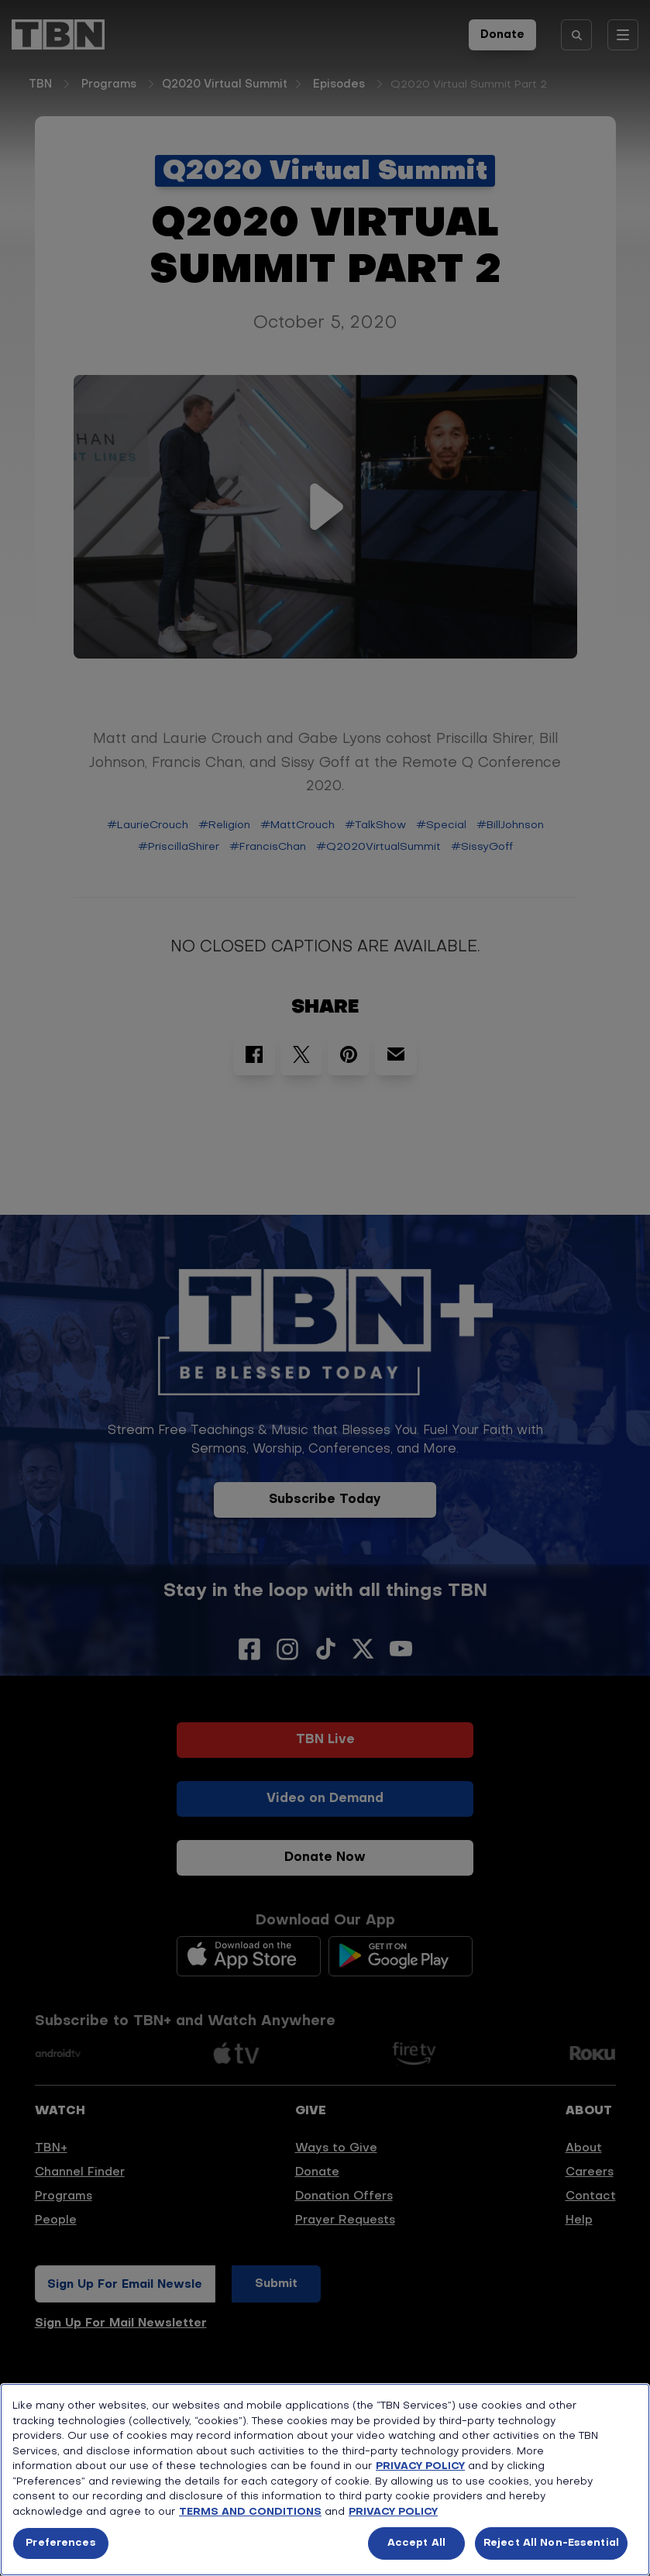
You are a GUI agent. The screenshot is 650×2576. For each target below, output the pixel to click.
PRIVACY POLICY (420, 2466)
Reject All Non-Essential (551, 2543)
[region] (325, 2479)
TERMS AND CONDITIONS (250, 2512)
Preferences (60, 2543)
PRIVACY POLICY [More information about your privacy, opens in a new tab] (393, 2512)
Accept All (416, 2543)
